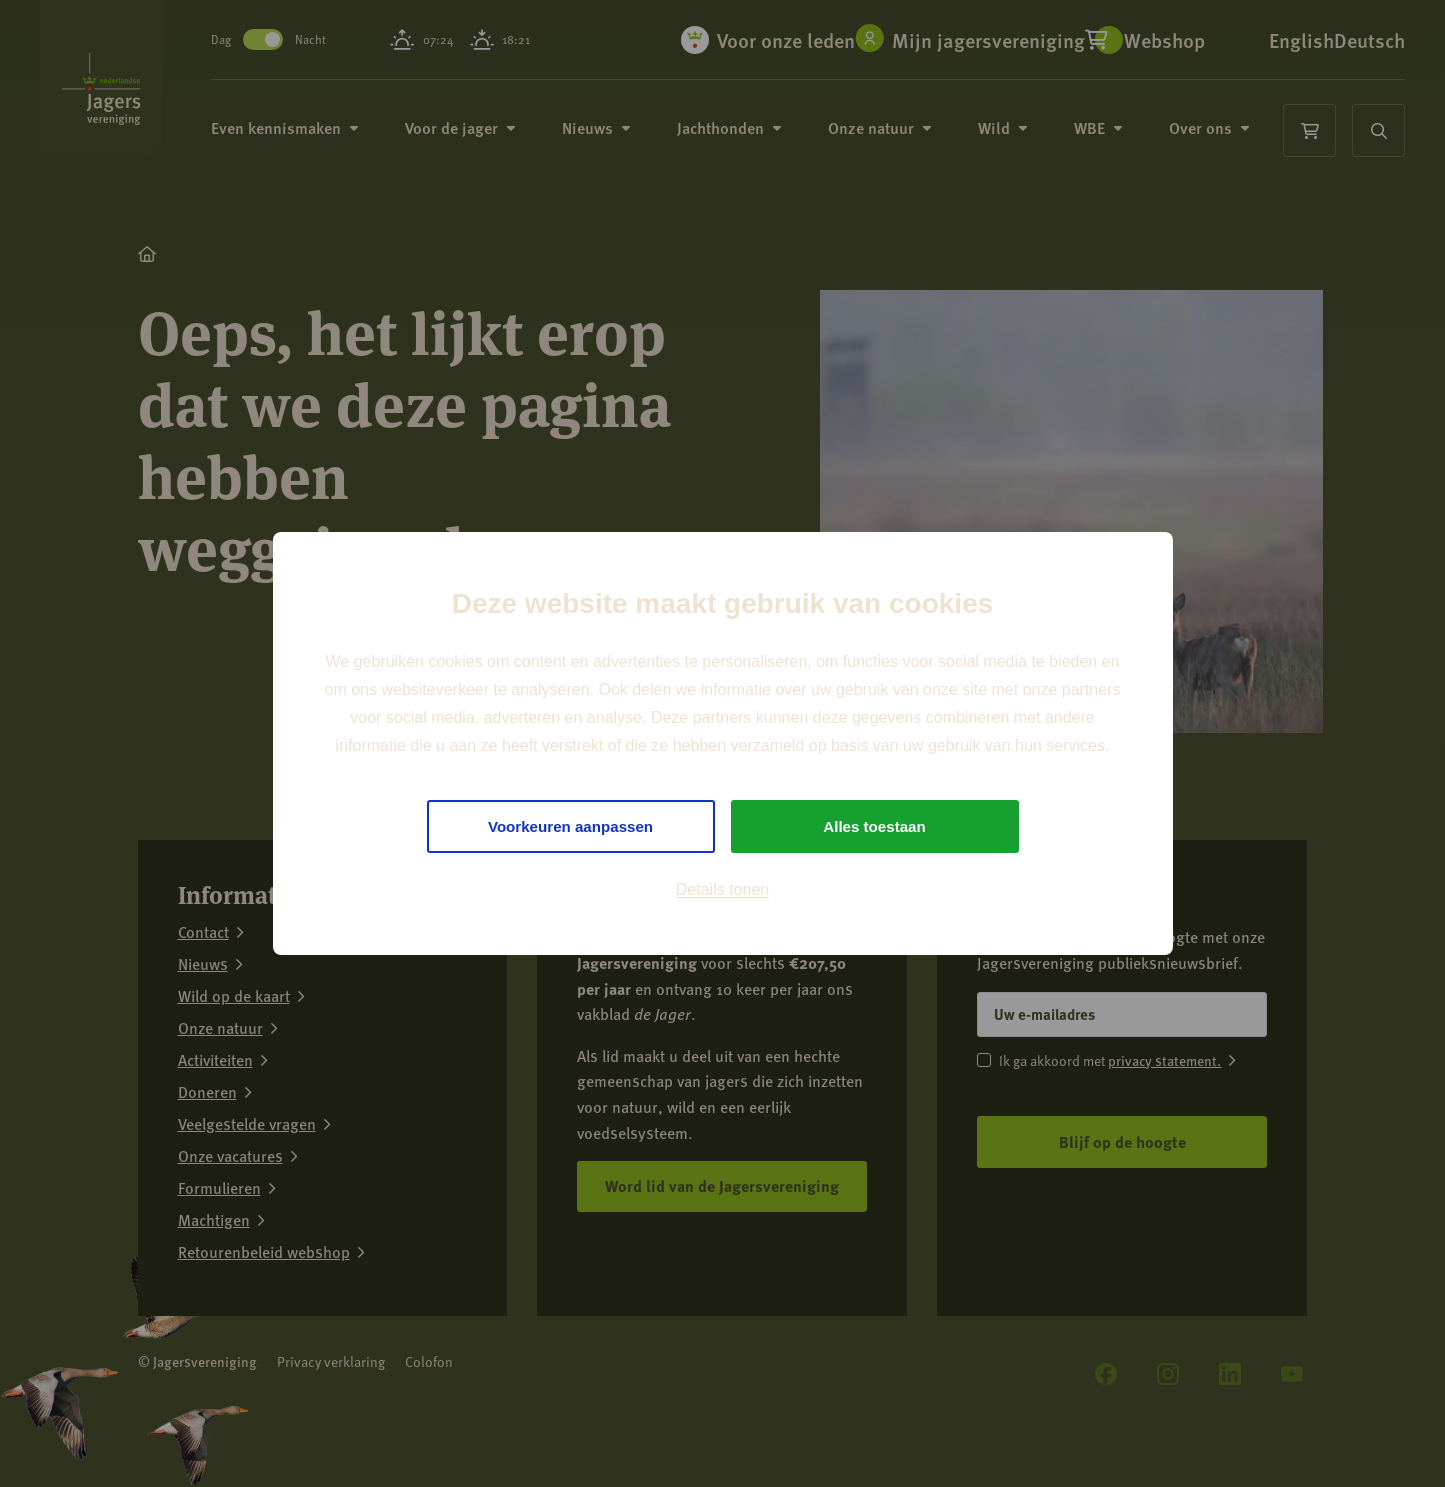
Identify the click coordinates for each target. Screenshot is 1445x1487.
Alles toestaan (874, 826)
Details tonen (722, 892)
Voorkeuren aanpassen (570, 826)
